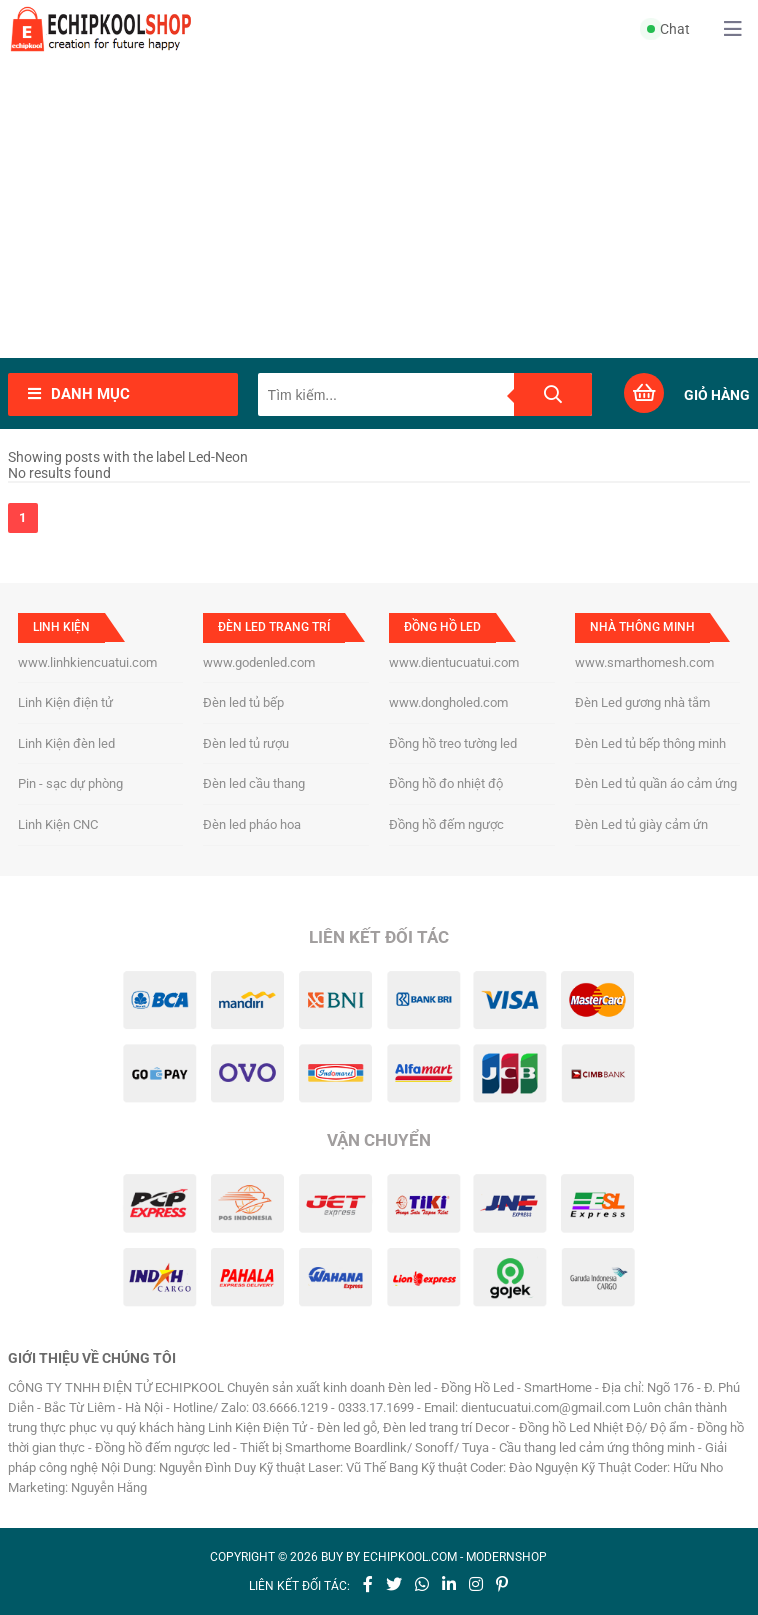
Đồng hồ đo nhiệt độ (446, 783)
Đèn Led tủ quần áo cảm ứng (656, 783)
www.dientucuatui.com (454, 662)
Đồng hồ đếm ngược (446, 824)
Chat (668, 29)
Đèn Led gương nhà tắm (642, 702)
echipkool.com (410, 1557)
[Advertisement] (379, 208)
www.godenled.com (259, 662)
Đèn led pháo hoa (252, 824)
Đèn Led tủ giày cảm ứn (641, 824)
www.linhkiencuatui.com (87, 662)
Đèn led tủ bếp (243, 702)
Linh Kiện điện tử (65, 702)
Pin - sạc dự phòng (70, 783)
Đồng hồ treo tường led (453, 743)
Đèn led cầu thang (254, 783)
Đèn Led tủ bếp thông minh (650, 743)
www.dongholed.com (448, 702)
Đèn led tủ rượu (246, 743)
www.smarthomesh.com (644, 662)
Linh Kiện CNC (58, 824)
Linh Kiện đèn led (66, 743)
